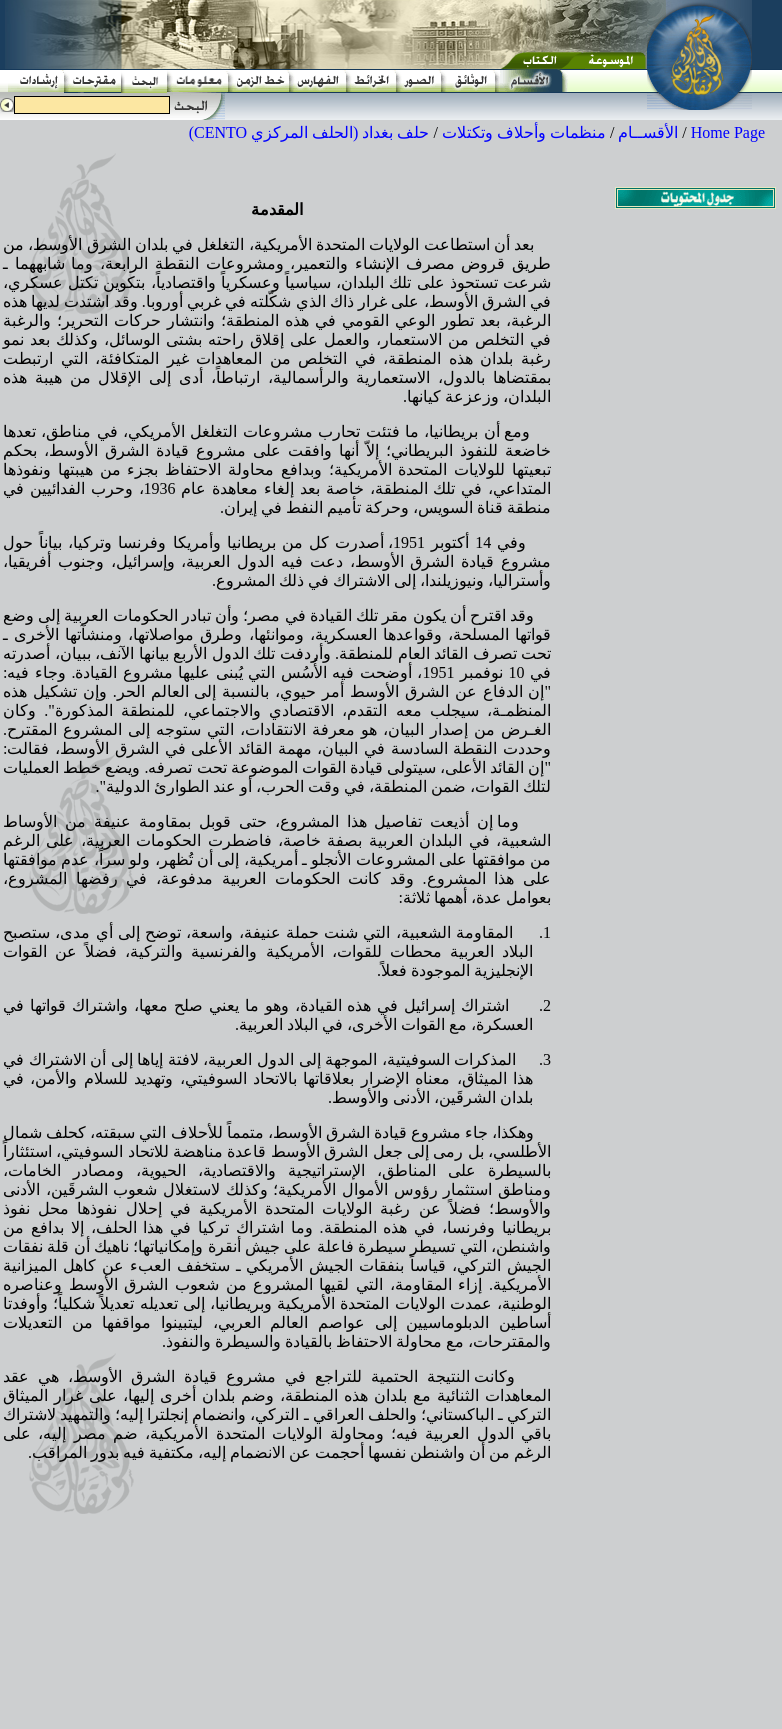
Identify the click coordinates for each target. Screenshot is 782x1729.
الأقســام (648, 132)
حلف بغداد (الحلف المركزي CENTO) (309, 132)
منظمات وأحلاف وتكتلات (524, 132)
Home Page (728, 132)
